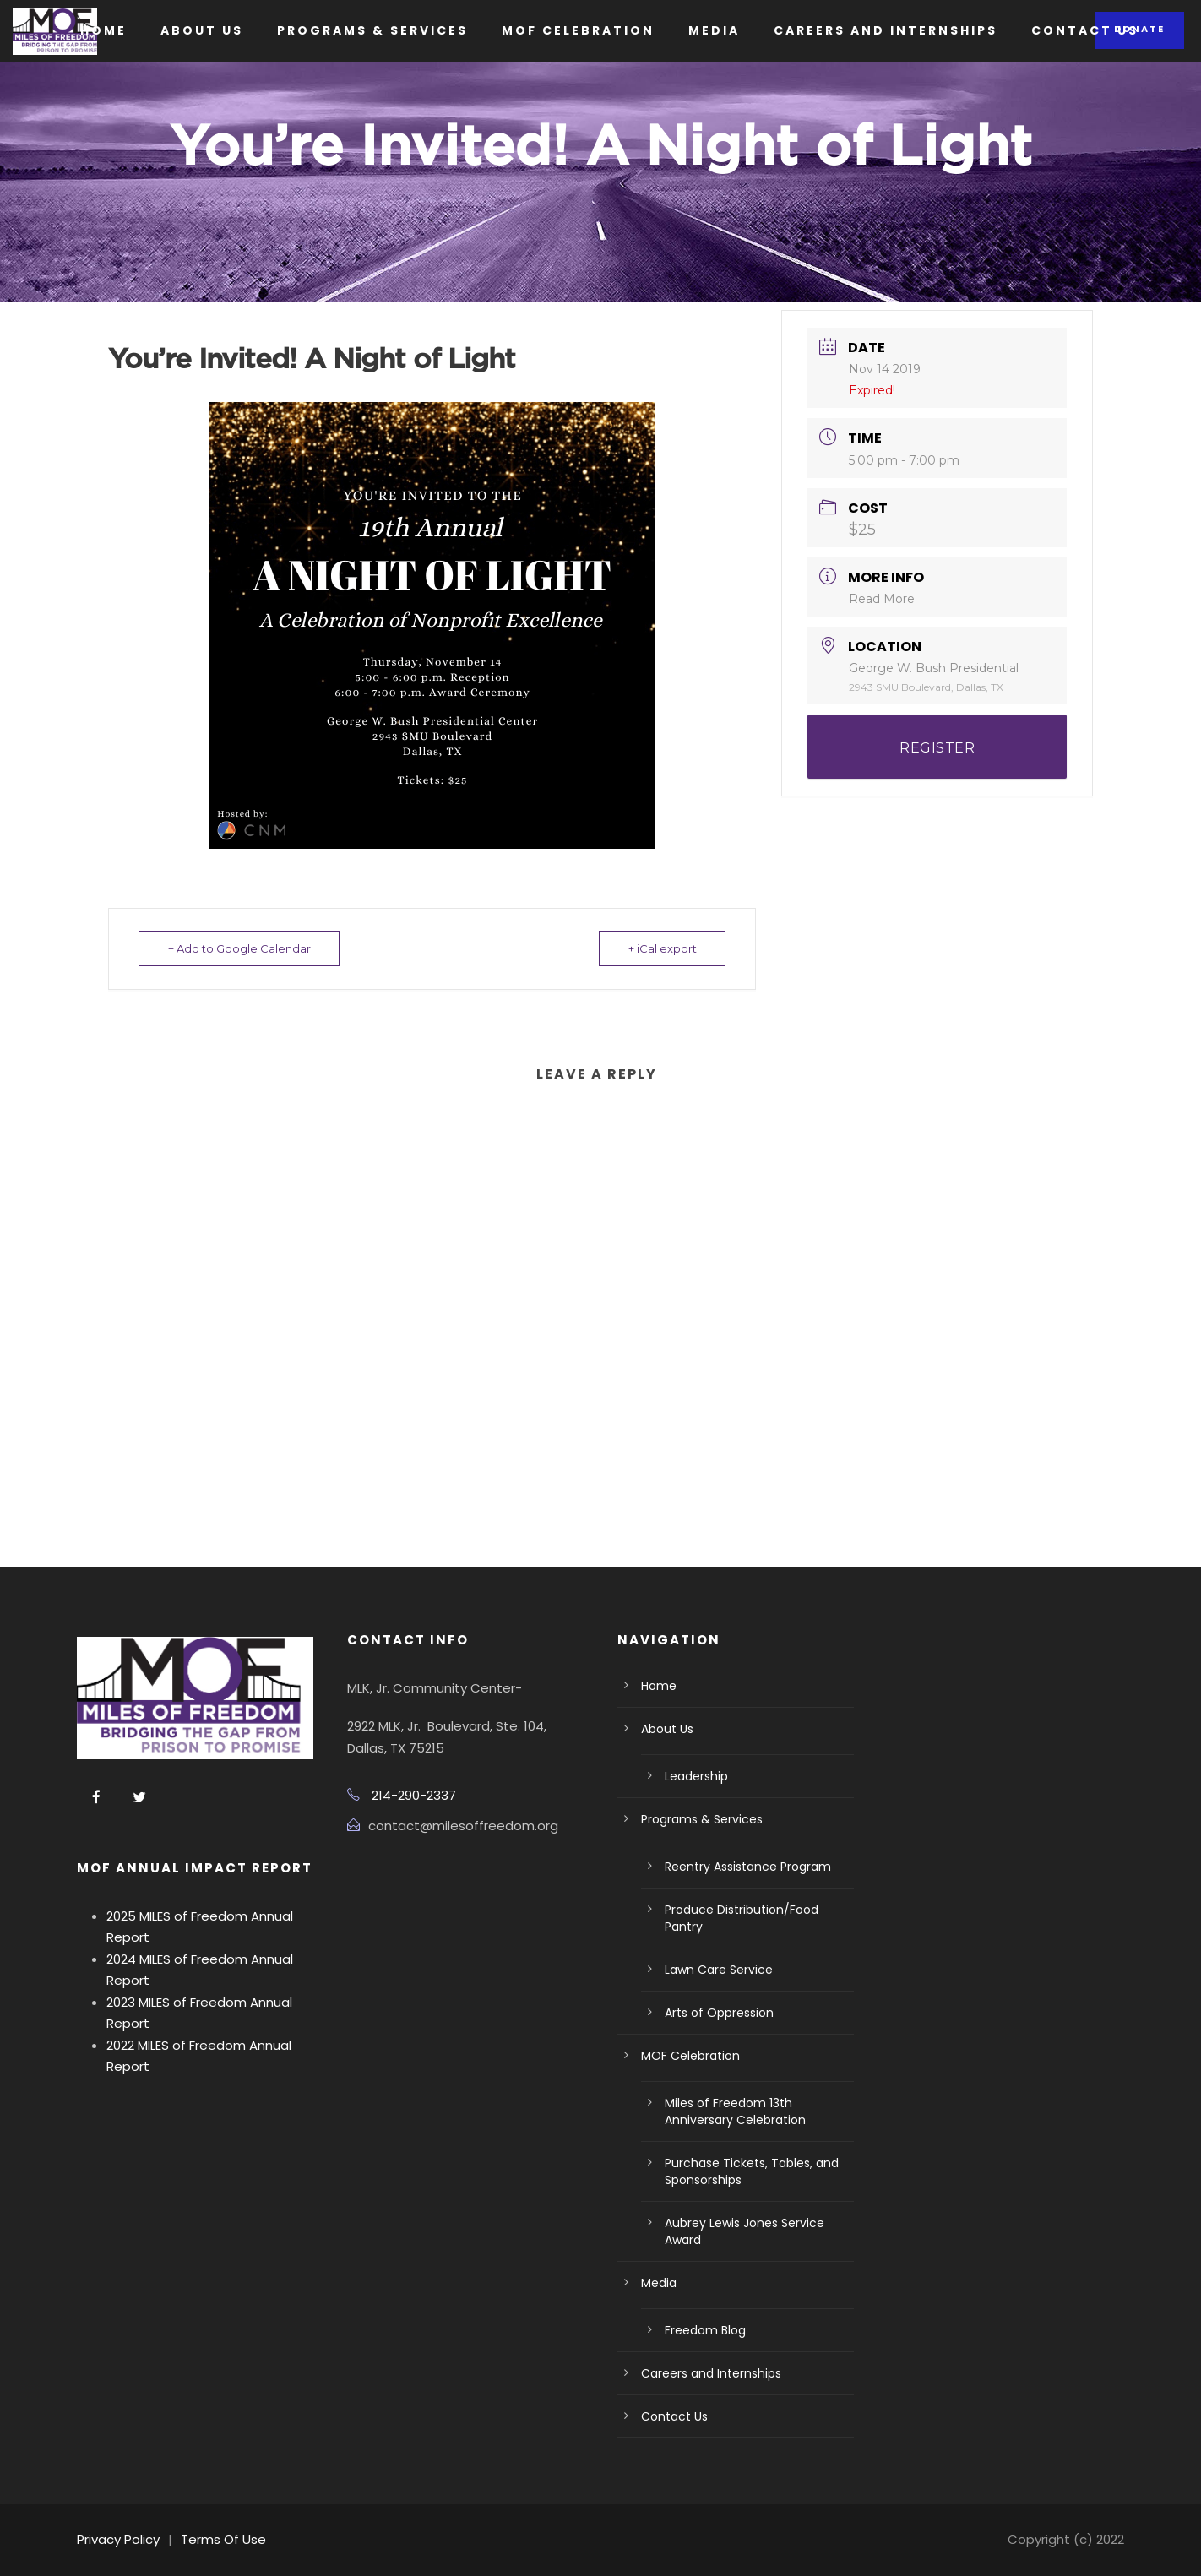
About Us (201, 30)
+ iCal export (662, 948)
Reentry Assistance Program (748, 1866)
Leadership (696, 1776)
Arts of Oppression (719, 2012)
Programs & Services (372, 30)
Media (714, 30)
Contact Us (1085, 30)
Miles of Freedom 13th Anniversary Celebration (735, 2111)
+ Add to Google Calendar (239, 948)
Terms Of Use (223, 2539)
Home (103, 30)
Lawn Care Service (719, 1969)
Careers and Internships (885, 30)
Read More (882, 598)
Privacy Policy (118, 2539)
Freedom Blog (705, 2330)
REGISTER (937, 748)
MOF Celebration (578, 30)
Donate (1139, 28)
